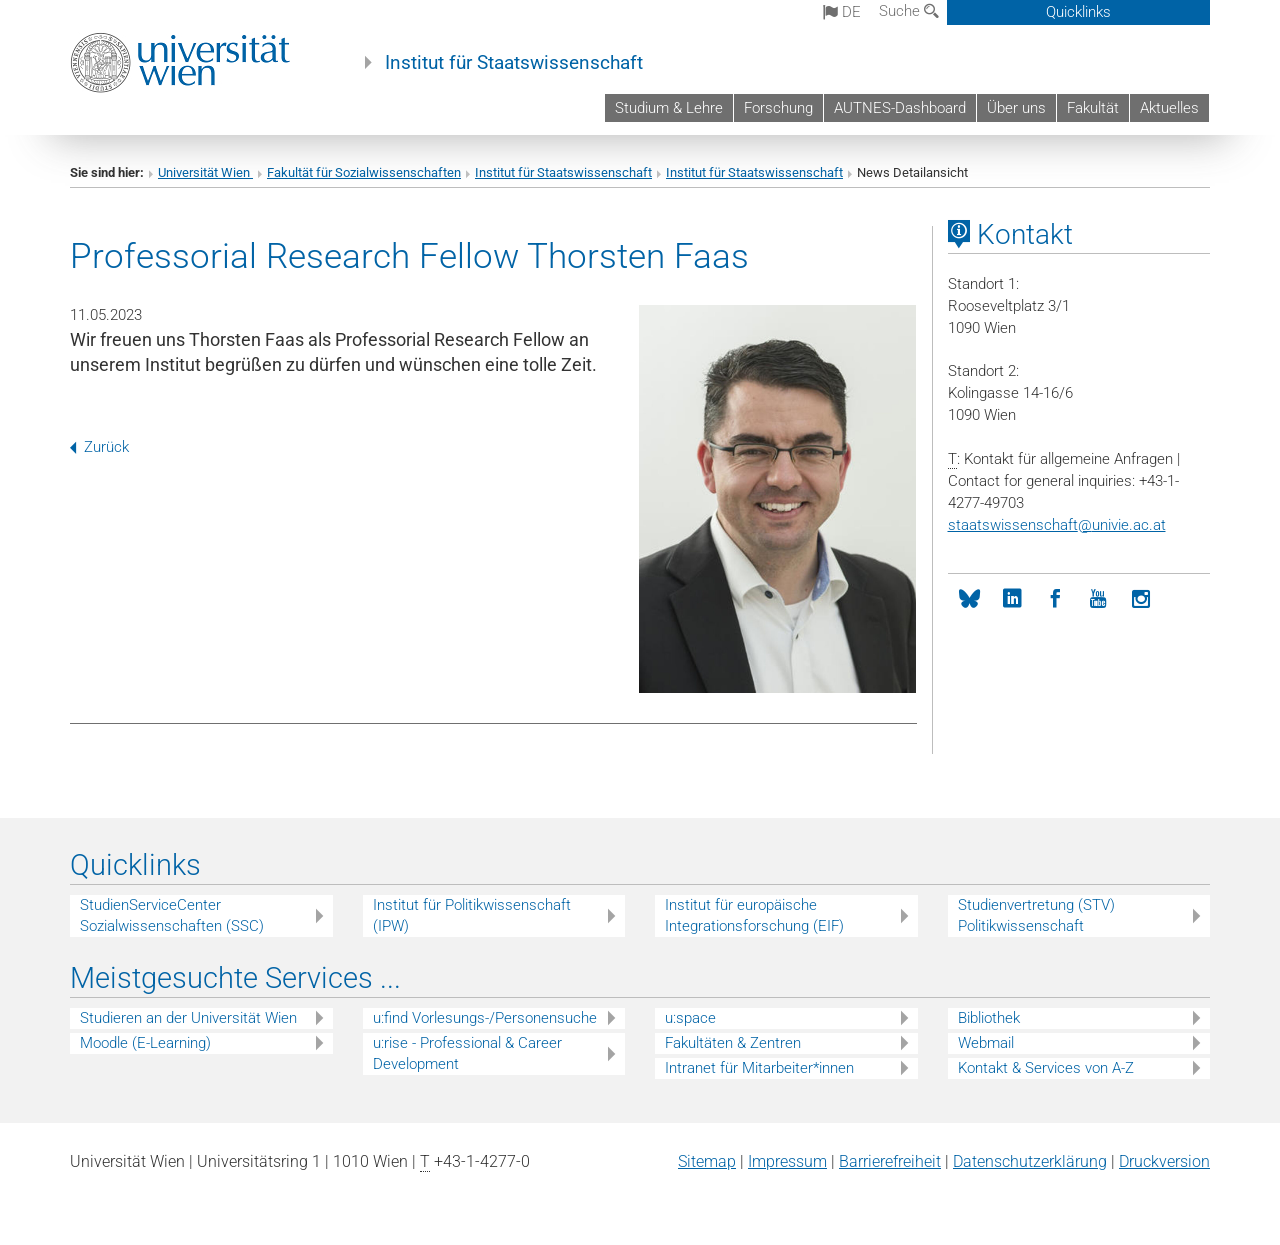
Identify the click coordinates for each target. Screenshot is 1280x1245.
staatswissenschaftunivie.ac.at (1057, 525)
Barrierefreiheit (890, 1161)
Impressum (787, 1161)
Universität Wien (205, 172)
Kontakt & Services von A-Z (1046, 1068)
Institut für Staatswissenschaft (514, 63)
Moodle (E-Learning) (145, 1043)
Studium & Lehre (669, 108)
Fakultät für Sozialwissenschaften (364, 172)
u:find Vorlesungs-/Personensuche (485, 1018)
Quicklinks (1078, 12)
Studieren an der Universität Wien (188, 1018)
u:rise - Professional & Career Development (467, 1053)
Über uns (1016, 108)
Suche (909, 11)
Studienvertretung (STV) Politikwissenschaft (1036, 915)
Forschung (778, 108)
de (842, 12)
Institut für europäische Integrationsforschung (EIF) (754, 915)
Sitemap (707, 1161)
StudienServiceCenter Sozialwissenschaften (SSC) (172, 915)
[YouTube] (1098, 599)
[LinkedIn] (1012, 599)
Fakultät (1093, 108)
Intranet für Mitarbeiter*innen (759, 1068)
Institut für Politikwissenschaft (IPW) (472, 915)
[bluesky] (969, 599)
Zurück (99, 447)
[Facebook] (1055, 599)
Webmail (986, 1043)
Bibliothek (989, 1018)
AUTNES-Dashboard (900, 108)
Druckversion (1164, 1161)
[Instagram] (1141, 599)
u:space (690, 1018)
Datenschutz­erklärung (1030, 1161)
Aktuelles (1169, 108)
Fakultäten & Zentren (733, 1043)
